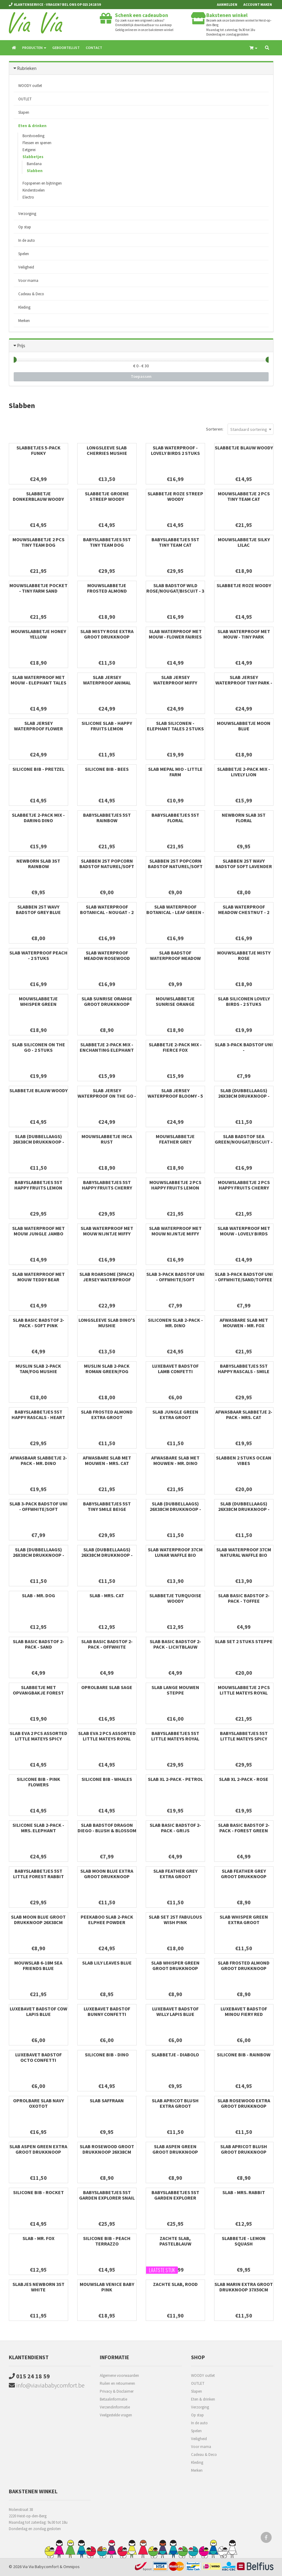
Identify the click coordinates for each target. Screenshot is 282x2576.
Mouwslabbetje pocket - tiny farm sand (38, 588)
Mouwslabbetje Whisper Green (38, 1001)
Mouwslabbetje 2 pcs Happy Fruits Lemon (175, 1185)
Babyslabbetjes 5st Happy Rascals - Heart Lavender (38, 1417)
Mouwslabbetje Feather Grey (175, 1139)
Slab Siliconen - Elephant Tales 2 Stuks (175, 726)
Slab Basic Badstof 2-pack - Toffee (244, 1598)
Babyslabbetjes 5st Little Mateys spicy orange (244, 1738)
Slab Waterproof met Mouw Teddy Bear (38, 1277)
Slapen (23, 112)
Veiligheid (26, 267)
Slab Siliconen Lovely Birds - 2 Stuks (244, 1001)
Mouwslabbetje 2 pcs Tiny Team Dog (38, 542)
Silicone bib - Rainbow (243, 2054)
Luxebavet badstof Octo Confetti (38, 2057)
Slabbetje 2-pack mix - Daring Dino (38, 817)
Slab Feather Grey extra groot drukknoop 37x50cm (175, 1876)
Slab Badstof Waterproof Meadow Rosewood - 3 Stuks (175, 958)
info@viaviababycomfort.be (47, 2385)
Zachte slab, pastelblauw (175, 2241)
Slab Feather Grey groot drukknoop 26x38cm (243, 1876)
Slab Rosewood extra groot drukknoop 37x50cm (244, 2105)
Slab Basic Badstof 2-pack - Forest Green (244, 1827)
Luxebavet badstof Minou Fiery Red (244, 2011)
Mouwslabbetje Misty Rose (243, 955)
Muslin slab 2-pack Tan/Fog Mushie (38, 1368)
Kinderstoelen (34, 190)
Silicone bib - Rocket (38, 2192)
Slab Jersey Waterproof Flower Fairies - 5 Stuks (38, 728)
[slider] (14, 360)
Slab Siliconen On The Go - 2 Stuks (38, 1047)
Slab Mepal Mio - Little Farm (175, 771)
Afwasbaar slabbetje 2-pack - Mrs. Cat (243, 1414)
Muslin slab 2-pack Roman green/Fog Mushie (107, 1371)
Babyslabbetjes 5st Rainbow (107, 817)
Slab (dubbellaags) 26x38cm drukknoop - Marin (38, 1554)
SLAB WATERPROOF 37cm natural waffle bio (243, 1552)
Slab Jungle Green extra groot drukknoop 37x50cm (175, 1417)
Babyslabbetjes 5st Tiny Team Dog (107, 542)
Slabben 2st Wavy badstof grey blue (38, 909)
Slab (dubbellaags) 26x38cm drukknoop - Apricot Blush (175, 1509)
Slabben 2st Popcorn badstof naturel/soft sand (106, 866)
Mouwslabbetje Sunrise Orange (175, 1001)
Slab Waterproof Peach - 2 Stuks (38, 955)
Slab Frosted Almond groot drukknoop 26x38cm (244, 1968)
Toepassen (141, 376)
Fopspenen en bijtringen (42, 183)
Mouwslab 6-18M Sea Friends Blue (38, 1965)
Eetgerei (29, 149)
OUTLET (25, 99)
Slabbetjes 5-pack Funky (38, 450)
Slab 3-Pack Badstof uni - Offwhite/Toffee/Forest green (244, 1052)
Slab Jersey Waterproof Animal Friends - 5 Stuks (107, 682)
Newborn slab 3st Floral (244, 817)
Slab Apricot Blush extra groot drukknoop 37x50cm (175, 2105)
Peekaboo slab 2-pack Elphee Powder (107, 1919)
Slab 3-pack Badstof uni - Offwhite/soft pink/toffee (175, 1279)
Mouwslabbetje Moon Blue (243, 726)
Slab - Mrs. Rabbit (243, 2192)
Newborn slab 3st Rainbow (38, 863)
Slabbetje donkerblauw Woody (38, 496)
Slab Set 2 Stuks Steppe (244, 1641)
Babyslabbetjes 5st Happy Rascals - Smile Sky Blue (244, 1371)
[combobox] (250, 429)
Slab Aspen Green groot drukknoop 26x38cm (175, 2151)
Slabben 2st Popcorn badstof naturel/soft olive (175, 866)
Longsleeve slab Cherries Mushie (107, 450)
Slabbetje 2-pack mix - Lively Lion (243, 771)
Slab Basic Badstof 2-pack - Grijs (175, 1827)
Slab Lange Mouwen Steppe (175, 1690)
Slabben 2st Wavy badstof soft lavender (243, 863)
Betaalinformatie (113, 2399)
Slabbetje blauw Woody (244, 448)
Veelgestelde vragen (116, 2415)
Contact (94, 47)
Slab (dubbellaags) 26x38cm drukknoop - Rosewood (244, 1095)
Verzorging (27, 213)
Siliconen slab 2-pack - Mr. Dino (175, 1322)
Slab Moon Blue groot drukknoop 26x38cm (38, 1919)
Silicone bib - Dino (107, 2054)
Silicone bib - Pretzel (38, 769)
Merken (24, 320)
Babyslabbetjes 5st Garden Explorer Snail (107, 2195)
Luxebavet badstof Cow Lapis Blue (38, 2011)
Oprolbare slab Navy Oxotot (38, 2103)
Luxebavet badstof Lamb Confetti (175, 1368)
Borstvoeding (33, 135)
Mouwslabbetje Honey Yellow (38, 634)
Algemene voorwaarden (119, 2375)
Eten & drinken (32, 125)
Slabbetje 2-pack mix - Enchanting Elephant (107, 1047)
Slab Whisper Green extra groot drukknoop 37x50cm (243, 1922)
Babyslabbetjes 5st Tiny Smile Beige (107, 1506)
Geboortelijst (66, 47)
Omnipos (71, 2566)
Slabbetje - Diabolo (175, 2054)
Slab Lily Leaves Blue (107, 1963)
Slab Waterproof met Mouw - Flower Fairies (175, 634)
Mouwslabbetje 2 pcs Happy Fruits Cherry (244, 1185)
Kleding (24, 307)
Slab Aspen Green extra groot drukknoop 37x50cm (38, 2151)
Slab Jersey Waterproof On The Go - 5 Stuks (107, 1095)
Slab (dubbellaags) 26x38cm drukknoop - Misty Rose (244, 1509)
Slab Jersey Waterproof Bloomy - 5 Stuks (175, 1095)
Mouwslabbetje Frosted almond (107, 588)
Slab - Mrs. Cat (106, 1595)
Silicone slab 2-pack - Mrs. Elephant (38, 1827)
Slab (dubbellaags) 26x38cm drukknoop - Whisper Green (107, 1554)
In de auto (26, 240)
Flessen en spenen (37, 142)
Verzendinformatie (115, 2407)
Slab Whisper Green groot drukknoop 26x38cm (175, 1968)
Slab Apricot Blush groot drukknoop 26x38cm (243, 2151)
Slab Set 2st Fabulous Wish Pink (175, 1919)
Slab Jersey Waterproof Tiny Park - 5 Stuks (243, 682)
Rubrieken (27, 68)
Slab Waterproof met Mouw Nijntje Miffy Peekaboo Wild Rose (107, 1233)
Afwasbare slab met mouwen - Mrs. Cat (107, 1460)
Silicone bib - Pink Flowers (38, 1782)
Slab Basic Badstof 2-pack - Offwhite (107, 1644)
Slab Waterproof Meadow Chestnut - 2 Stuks (243, 912)
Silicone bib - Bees (107, 769)
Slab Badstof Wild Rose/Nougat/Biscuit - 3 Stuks (175, 590)
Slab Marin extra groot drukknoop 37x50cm (243, 2287)
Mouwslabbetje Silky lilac (244, 542)
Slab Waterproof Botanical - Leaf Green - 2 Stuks (175, 912)
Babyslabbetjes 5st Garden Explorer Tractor (175, 2197)
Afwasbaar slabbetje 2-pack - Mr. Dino (38, 1460)
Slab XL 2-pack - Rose (243, 1779)
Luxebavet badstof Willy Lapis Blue (175, 2011)
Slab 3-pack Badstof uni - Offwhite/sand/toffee (244, 1277)
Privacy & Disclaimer (117, 2391)
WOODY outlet (30, 85)
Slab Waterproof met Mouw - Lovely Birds (244, 1231)
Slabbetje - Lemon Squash (244, 2241)
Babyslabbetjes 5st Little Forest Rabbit (38, 1873)
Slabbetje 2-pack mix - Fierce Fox (175, 1047)
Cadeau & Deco (31, 293)
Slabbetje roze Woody (244, 585)
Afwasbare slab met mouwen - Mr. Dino (175, 1460)
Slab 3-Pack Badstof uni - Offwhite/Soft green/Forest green (38, 1509)
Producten (34, 47)
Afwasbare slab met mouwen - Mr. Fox (244, 1322)
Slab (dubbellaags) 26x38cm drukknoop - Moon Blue (38, 1141)
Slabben (35, 170)
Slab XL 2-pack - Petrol (175, 1779)
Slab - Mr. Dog (38, 1595)
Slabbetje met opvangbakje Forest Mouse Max (38, 1692)
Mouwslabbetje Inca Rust (107, 1139)
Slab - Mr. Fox (38, 2238)
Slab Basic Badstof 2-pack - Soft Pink (38, 1322)
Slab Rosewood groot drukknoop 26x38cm (107, 2149)
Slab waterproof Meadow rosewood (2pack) (107, 958)
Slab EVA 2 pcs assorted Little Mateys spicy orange (38, 1738)
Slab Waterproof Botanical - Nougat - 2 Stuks (107, 912)
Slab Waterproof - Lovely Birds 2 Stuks (175, 450)
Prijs (21, 345)
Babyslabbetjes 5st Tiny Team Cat (175, 542)
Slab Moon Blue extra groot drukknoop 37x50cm (106, 1876)
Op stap (24, 227)
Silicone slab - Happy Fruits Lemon (107, 726)
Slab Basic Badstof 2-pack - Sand (38, 1644)
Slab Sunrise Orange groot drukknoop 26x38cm (107, 1004)
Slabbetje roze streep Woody (175, 496)
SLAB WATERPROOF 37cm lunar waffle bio (175, 1552)
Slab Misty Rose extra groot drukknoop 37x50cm (107, 636)
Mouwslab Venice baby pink (107, 2287)
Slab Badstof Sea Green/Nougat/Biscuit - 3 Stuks (244, 1141)
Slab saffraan (107, 2100)
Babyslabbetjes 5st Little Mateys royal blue (175, 1738)
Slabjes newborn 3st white (38, 2287)
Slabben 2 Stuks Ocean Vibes (243, 1460)
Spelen (23, 253)
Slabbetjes (33, 156)
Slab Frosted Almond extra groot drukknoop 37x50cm (107, 1417)
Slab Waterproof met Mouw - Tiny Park (244, 634)
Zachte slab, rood (175, 2284)
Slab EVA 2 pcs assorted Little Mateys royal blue (107, 1738)
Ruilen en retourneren (117, 2383)
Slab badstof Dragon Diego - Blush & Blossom (107, 1827)
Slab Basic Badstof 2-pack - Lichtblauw (175, 1644)
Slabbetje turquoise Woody (175, 1598)
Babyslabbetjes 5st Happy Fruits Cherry (107, 1185)
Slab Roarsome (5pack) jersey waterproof (106, 1277)
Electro (28, 197)
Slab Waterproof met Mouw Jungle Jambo (38, 1231)
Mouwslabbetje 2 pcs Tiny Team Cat (244, 496)
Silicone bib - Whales (107, 1779)
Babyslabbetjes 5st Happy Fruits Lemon (38, 1185)
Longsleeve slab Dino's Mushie (106, 1322)
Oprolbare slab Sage (106, 1687)
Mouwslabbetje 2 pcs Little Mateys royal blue (244, 1692)
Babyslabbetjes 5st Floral (175, 817)
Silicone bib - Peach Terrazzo (107, 2241)
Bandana (34, 163)
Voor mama (28, 280)
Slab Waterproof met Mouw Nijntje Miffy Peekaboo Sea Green (175, 1233)
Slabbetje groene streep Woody (107, 496)
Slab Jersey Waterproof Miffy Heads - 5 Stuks (175, 682)
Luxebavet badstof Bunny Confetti (107, 2011)
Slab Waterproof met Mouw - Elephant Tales (38, 680)
